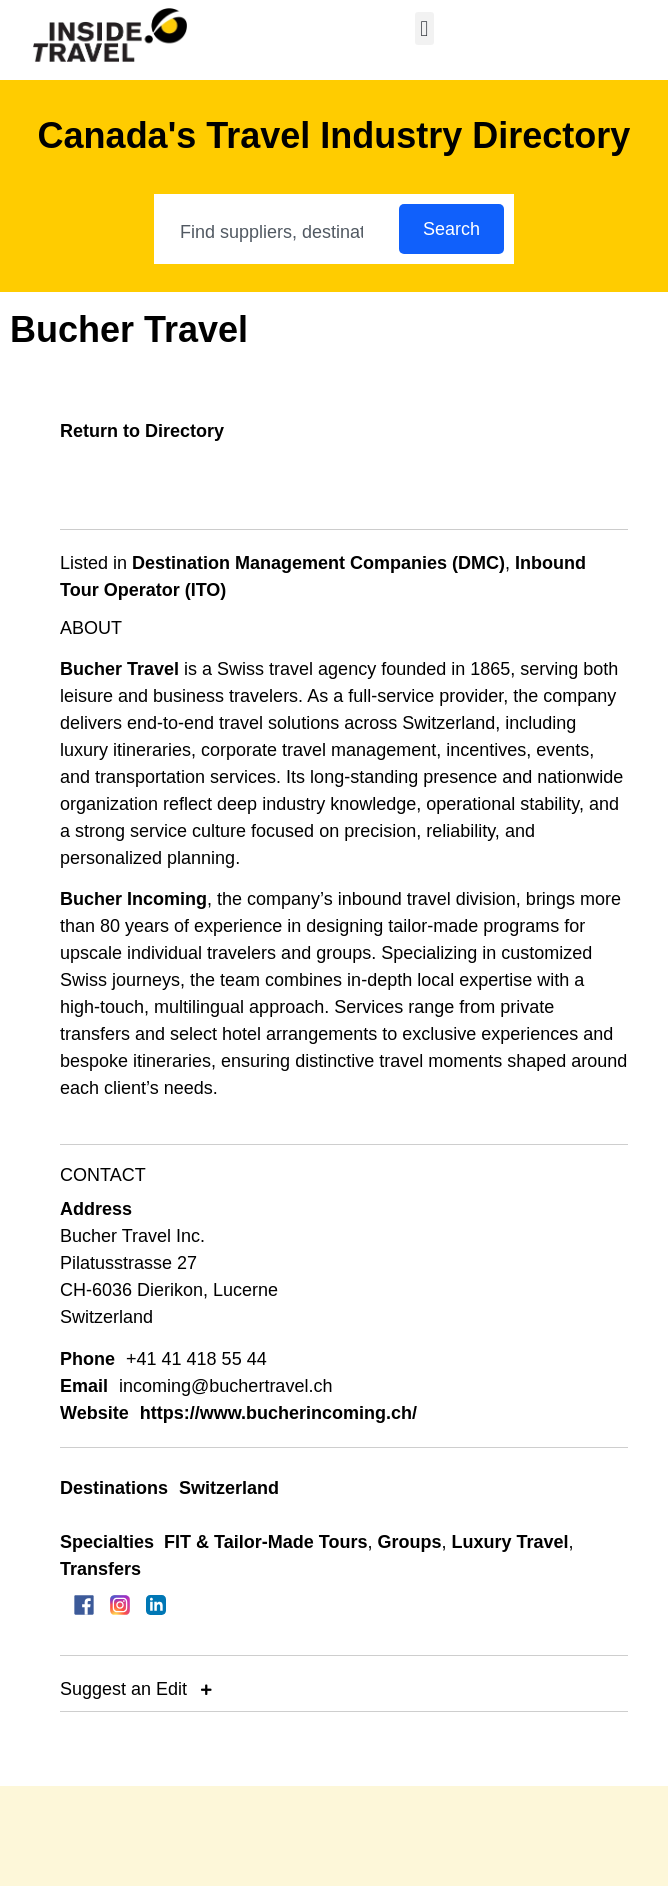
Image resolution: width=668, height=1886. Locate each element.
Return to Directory (142, 431)
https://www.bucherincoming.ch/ (278, 1413)
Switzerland (229, 1488)
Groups (409, 1542)
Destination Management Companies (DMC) (318, 563)
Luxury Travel (509, 1542)
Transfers (100, 1569)
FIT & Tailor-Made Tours (265, 1542)
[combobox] (277, 232)
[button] (424, 28)
